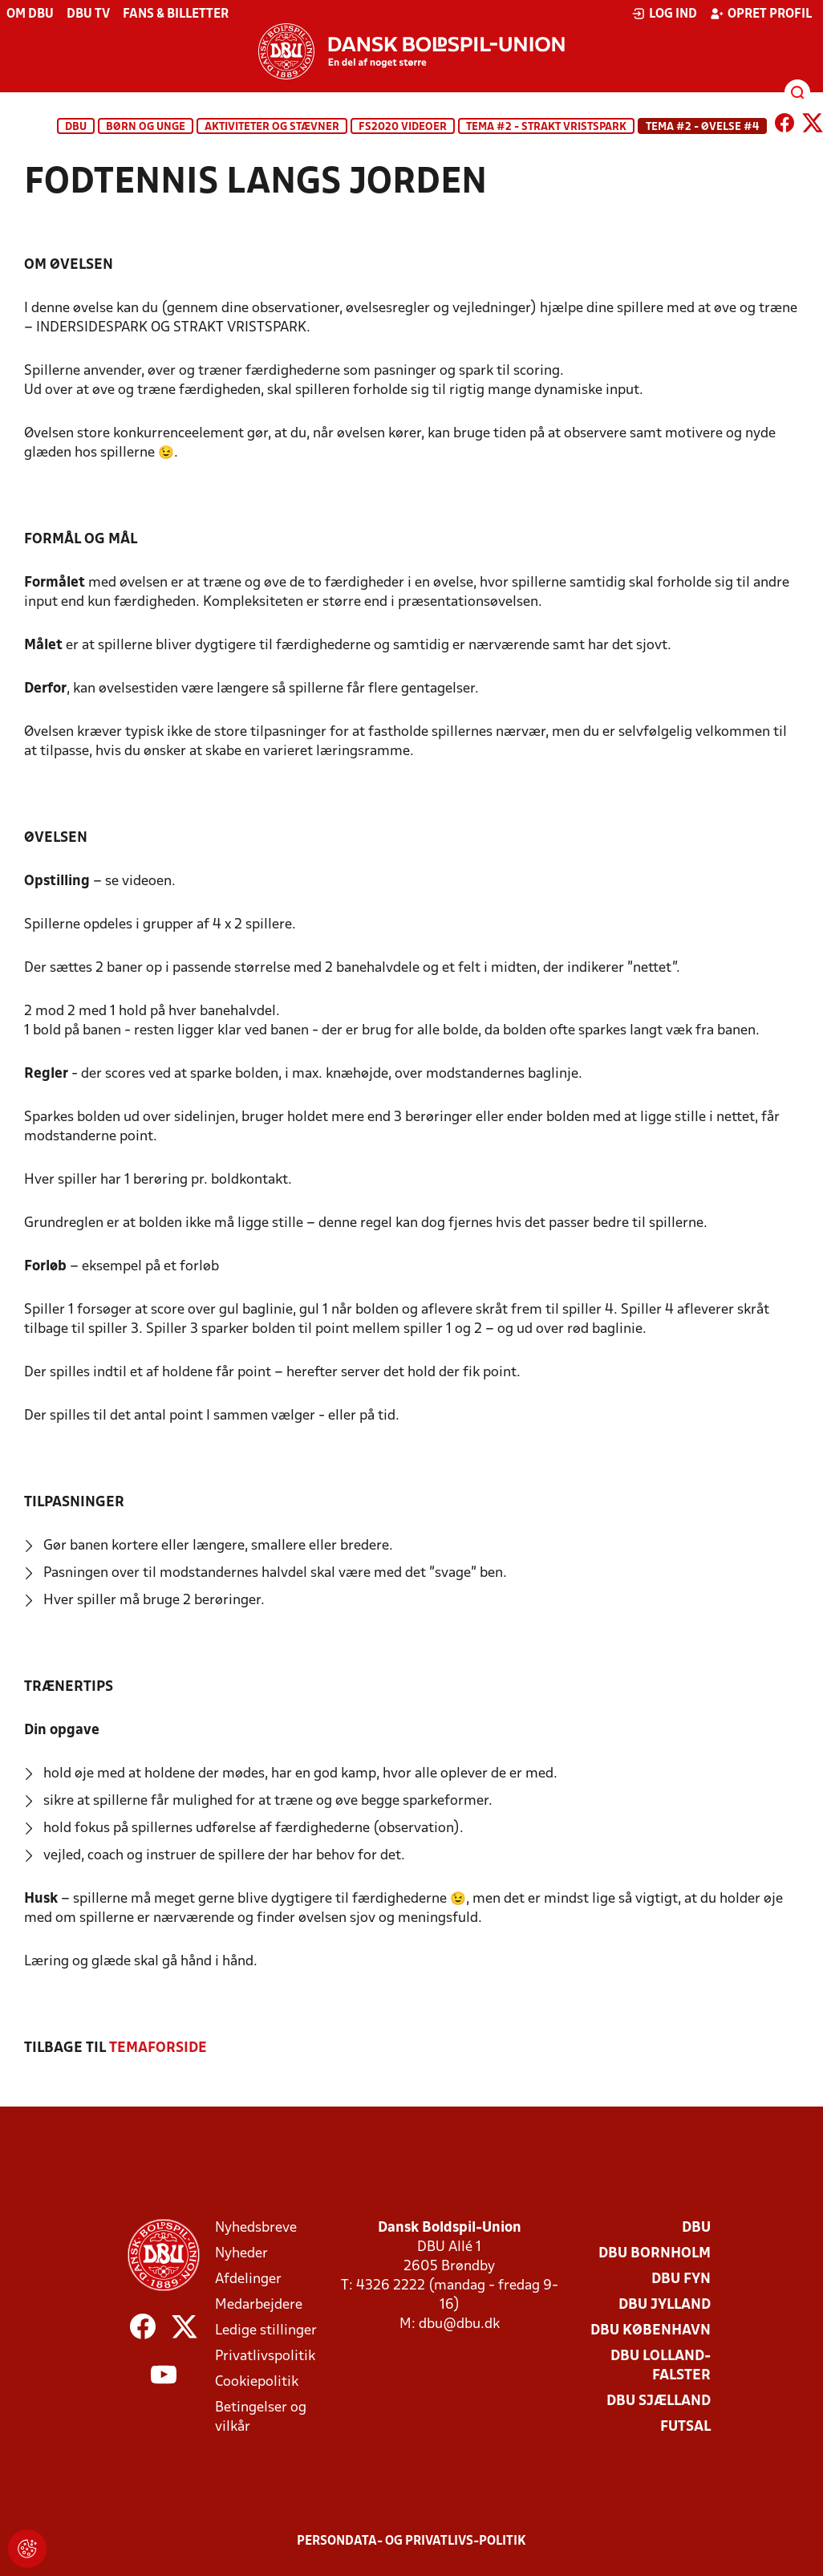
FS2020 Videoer (403, 127)
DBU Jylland (664, 2305)
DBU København (650, 2331)
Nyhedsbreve (256, 2228)
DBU (76, 127)
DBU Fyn (681, 2279)
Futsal (685, 2427)
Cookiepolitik (256, 2382)
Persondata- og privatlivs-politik (411, 2541)
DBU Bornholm (654, 2254)
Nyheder (241, 2254)
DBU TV (88, 14)
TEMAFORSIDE (158, 2048)
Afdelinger (248, 2279)
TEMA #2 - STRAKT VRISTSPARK (546, 127)
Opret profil (761, 13)
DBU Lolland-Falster (660, 2366)
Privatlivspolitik (265, 2356)
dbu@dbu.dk (459, 2324)
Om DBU (30, 14)
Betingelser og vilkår (260, 2417)
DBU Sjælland (658, 2401)
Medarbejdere (258, 2305)
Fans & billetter (176, 14)
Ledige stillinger (266, 2331)
